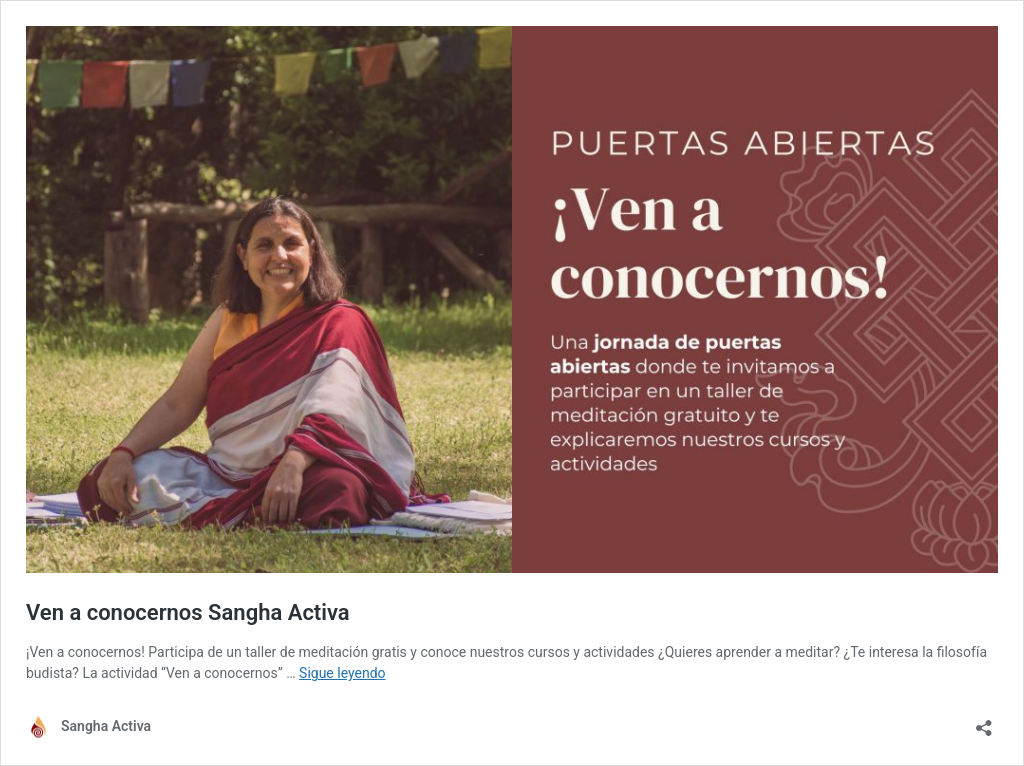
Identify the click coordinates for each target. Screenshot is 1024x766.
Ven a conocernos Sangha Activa (188, 612)
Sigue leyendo (342, 673)
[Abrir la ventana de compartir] (984, 721)
